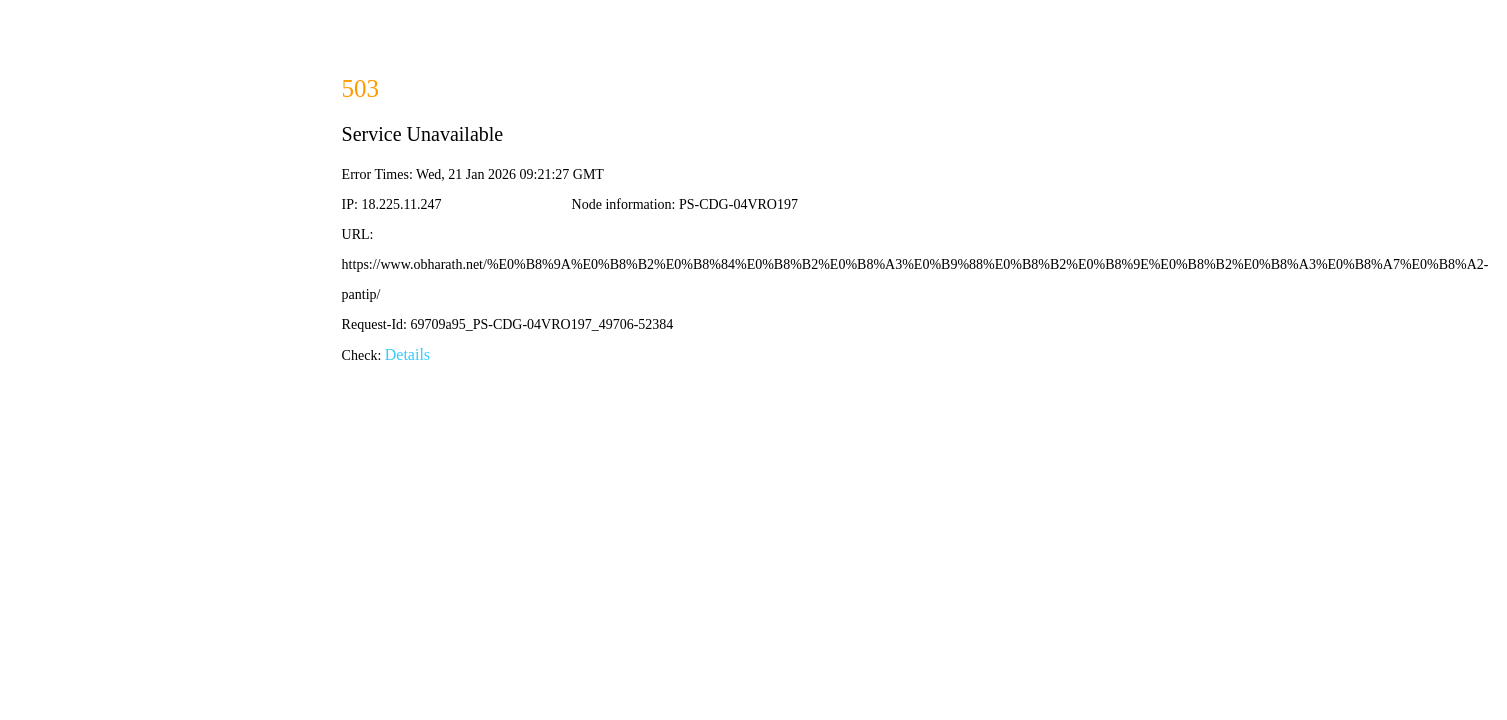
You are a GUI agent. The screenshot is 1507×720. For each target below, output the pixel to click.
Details (407, 354)
